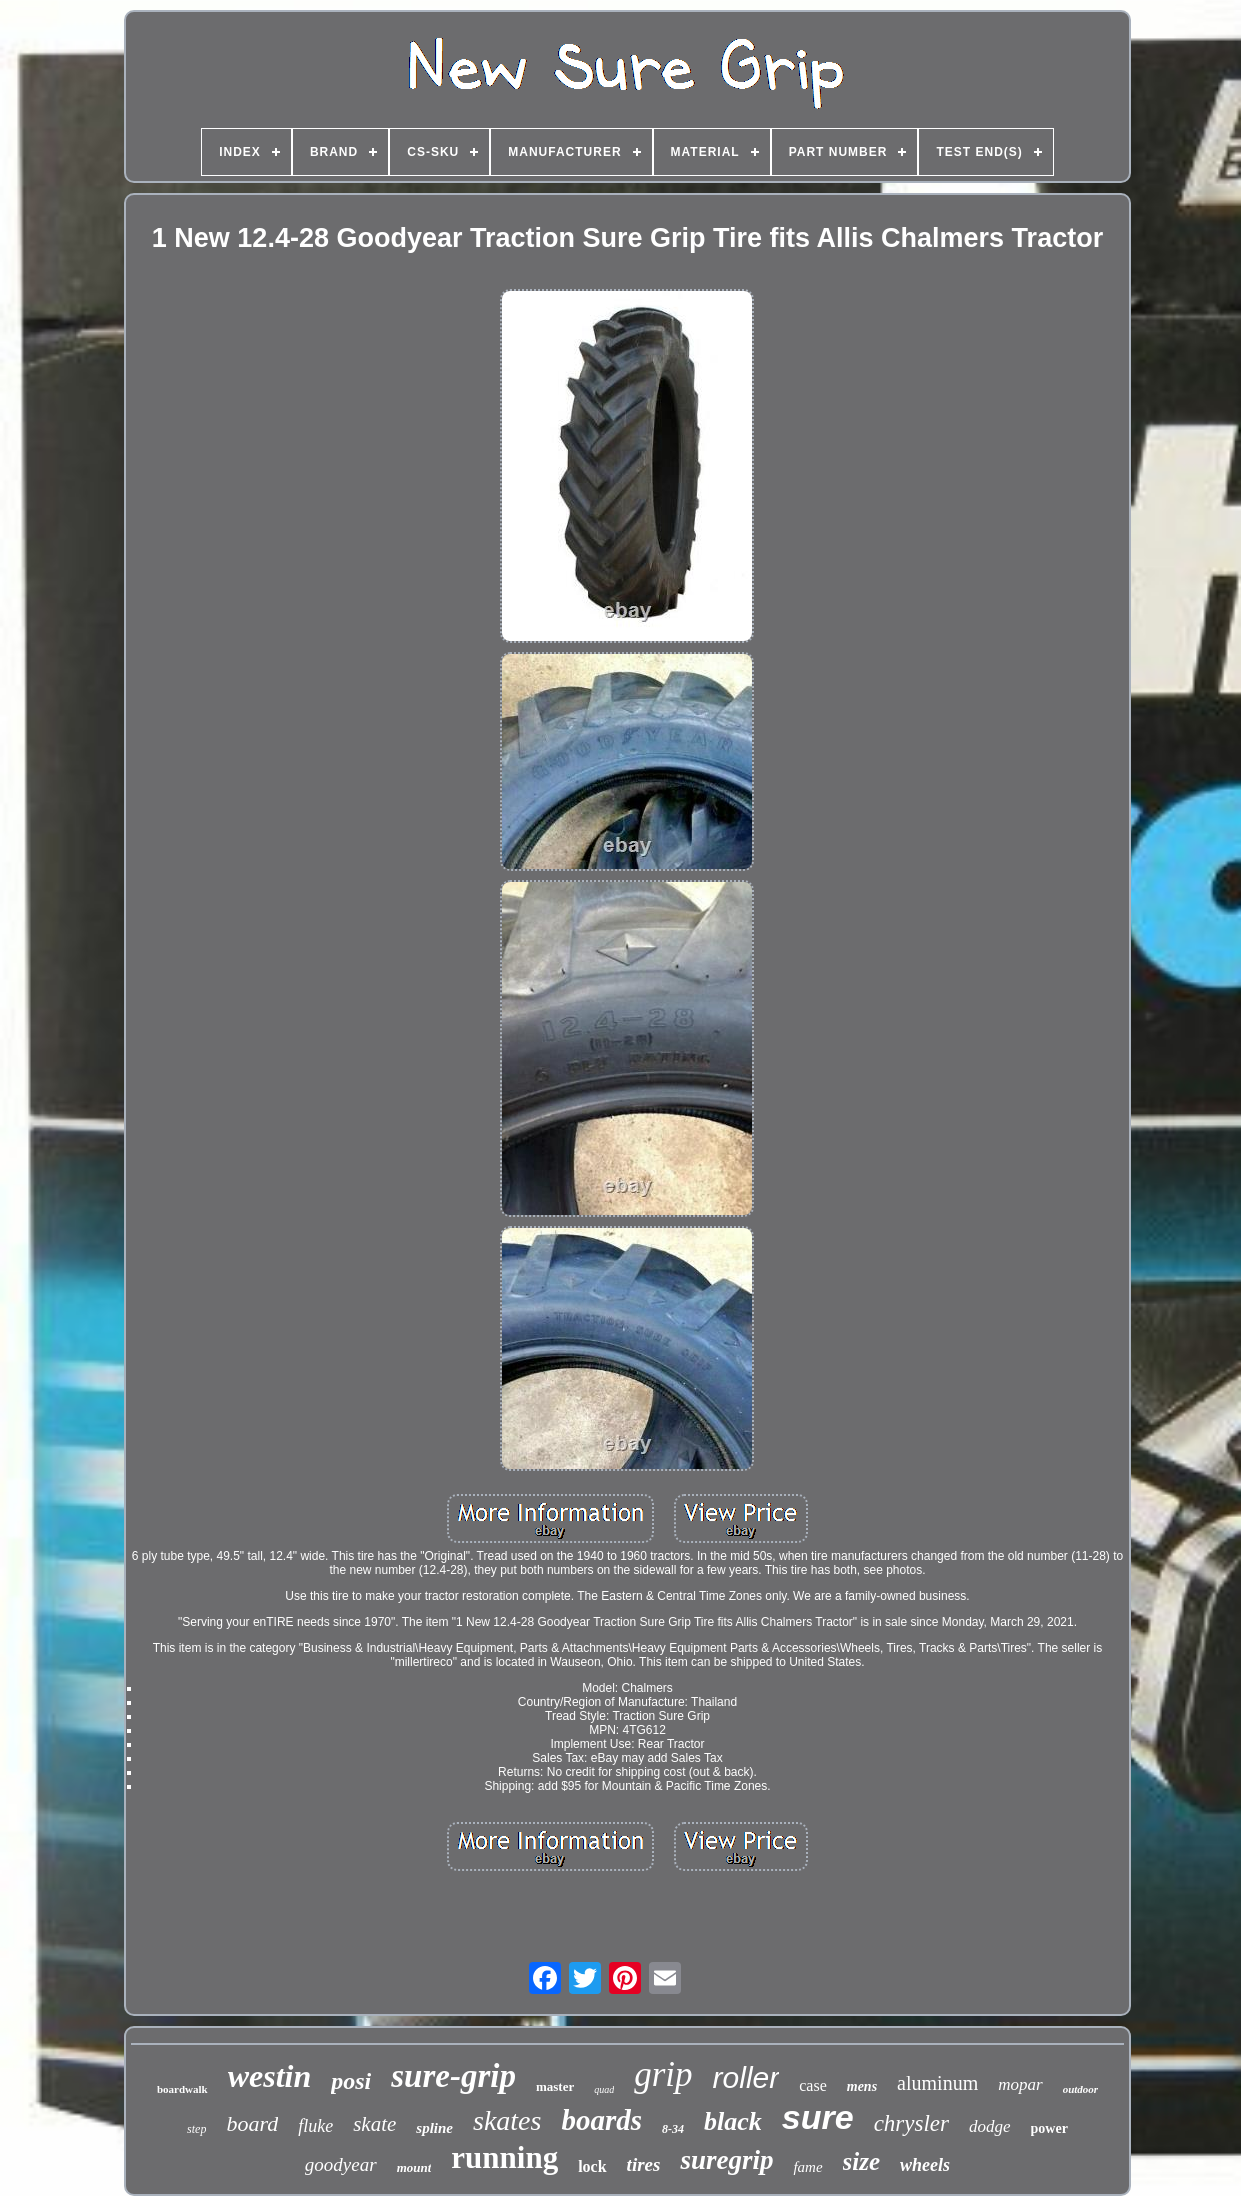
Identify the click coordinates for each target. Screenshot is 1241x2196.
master (555, 2086)
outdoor (1080, 2089)
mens (862, 2086)
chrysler (911, 2123)
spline (434, 2128)
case (813, 2085)
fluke (315, 2126)
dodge (990, 2126)
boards (601, 2120)
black (733, 2121)
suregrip (726, 2160)
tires (644, 2164)
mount (414, 2167)
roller (746, 2077)
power (1049, 2128)
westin (270, 2076)
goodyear (341, 2164)
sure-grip (453, 2076)
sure (818, 2117)
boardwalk (182, 2089)
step (196, 2129)
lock (592, 2166)
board (252, 2123)
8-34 (673, 2129)
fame (807, 2167)
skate (374, 2124)
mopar (1020, 2084)
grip (663, 2074)
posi (351, 2081)
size (862, 2161)
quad (604, 2089)
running (504, 2157)
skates (507, 2120)
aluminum (937, 2083)
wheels (925, 2165)
